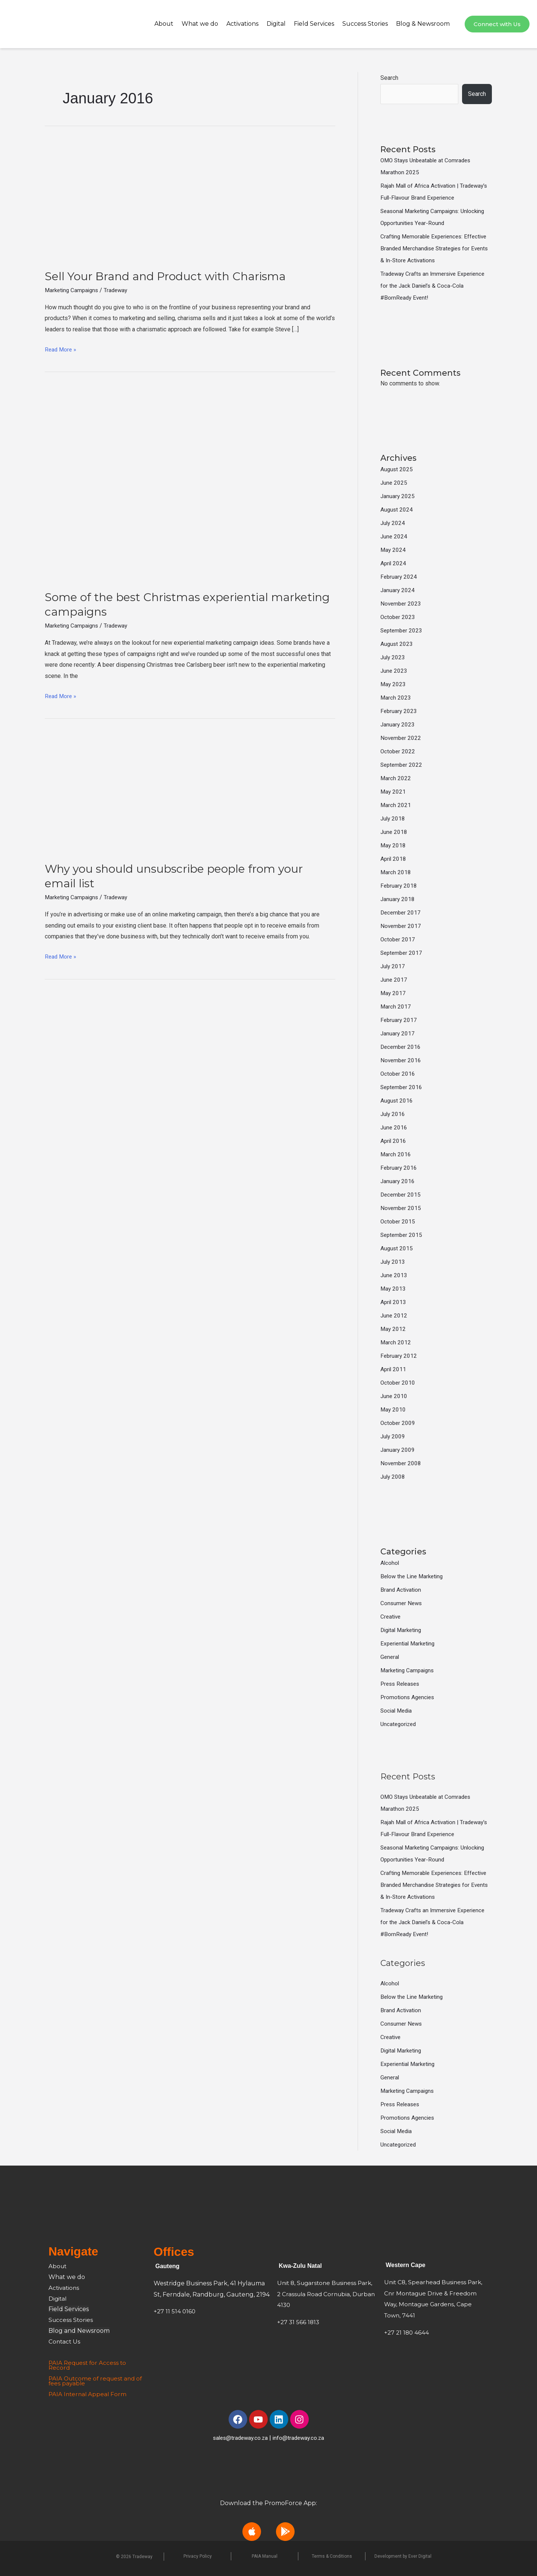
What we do (200, 23)
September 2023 (402, 630)
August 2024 (397, 509)
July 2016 (393, 1113)
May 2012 (393, 1328)
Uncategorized (399, 1724)
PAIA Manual (264, 2556)
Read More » (61, 348)
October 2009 (398, 1422)
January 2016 (397, 1181)
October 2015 (398, 1221)
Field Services (314, 23)
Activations (242, 23)
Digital (276, 23)
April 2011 (393, 1369)
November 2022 (401, 737)
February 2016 (399, 1167)
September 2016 (402, 1087)
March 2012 (395, 1342)
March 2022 (395, 778)
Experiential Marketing (409, 1643)
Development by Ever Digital (402, 2556)
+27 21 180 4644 (407, 2332)
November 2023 (401, 603)
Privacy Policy (197, 2556)
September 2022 (402, 764)
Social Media (397, 1710)
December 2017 (401, 912)
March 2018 (395, 872)
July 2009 (393, 1436)
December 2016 (401, 1046)
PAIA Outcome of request (88, 2378)
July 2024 (393, 522)
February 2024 (399, 576)
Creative (391, 1616)
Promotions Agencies (408, 1697)
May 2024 (393, 549)
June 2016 (394, 1127)
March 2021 (395, 805)
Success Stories (365, 23)
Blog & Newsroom (423, 23)
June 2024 (394, 536)
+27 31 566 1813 (299, 2322)
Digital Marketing (402, 1630)
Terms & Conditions (332, 2556)
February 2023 (399, 711)
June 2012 (394, 1315)
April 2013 (393, 1302)
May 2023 (393, 684)
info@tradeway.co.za (300, 2437)
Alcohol (390, 1562)
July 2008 (393, 1476)
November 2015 (401, 1208)
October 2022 (398, 751)
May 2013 (393, 1288)
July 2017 (393, 966)
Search (389, 77)
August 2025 (397, 469)
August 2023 (397, 643)
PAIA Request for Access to (88, 2362)
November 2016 (401, 1060)
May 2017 (393, 993)
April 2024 (393, 563)
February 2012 (399, 1355)
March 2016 (395, 1154)
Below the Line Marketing (413, 1576)
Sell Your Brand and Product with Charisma (165, 276)
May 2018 (393, 845)
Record (59, 2367)
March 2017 (395, 1006)
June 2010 (394, 1396)
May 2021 (393, 791)
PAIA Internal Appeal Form (88, 2394)
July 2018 (393, 818)
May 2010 (393, 1409)
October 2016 (398, 1073)
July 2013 (393, 1261)
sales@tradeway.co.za (239, 2437)
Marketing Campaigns (73, 290)
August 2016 (397, 1100)
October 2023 (398, 616)
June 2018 (394, 831)
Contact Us (64, 2341)
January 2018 (397, 899)
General (390, 1656)
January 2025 (397, 496)
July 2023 (393, 657)
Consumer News (402, 1603)
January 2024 (397, 590)
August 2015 (397, 1248)
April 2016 (393, 1140)
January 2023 (397, 724)
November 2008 (401, 1463)
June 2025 (394, 482)
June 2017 (394, 979)
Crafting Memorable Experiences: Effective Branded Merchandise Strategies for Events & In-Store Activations (436, 248)
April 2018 (393, 858)
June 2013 (394, 1275)
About (163, 23)
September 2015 (402, 1234)
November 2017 (401, 925)
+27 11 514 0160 (175, 2311)
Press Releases (401, 1683)
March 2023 (395, 697)
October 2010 (398, 1382)
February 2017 (399, 1019)
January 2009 (397, 1449)
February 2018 (399, 885)
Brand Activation (401, 1589)
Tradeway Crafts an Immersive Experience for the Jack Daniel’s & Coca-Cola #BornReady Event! (435, 285)
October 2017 (398, 939)
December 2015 (401, 1194)
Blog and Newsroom (79, 2330)
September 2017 (402, 952)
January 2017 (397, 1033)
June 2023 (394, 670)
